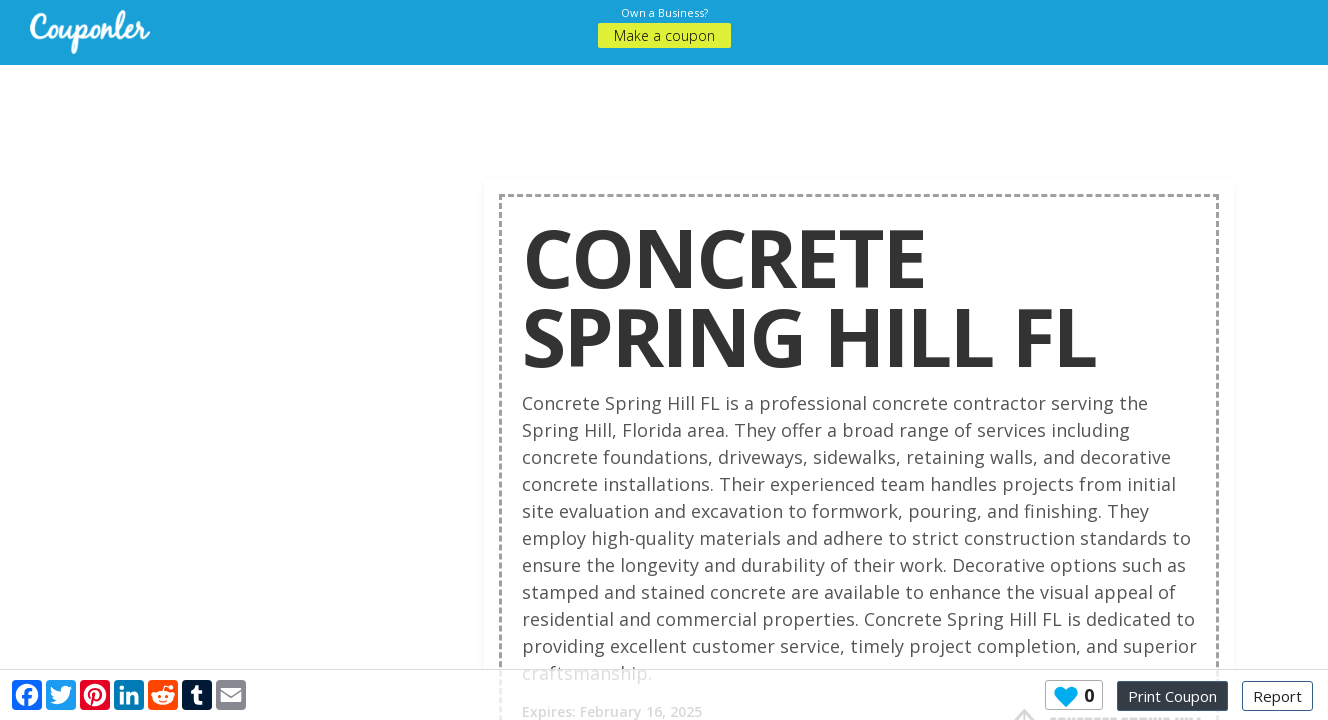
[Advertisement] (664, 110)
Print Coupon (1172, 696)
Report (1277, 696)
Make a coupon (664, 35)
